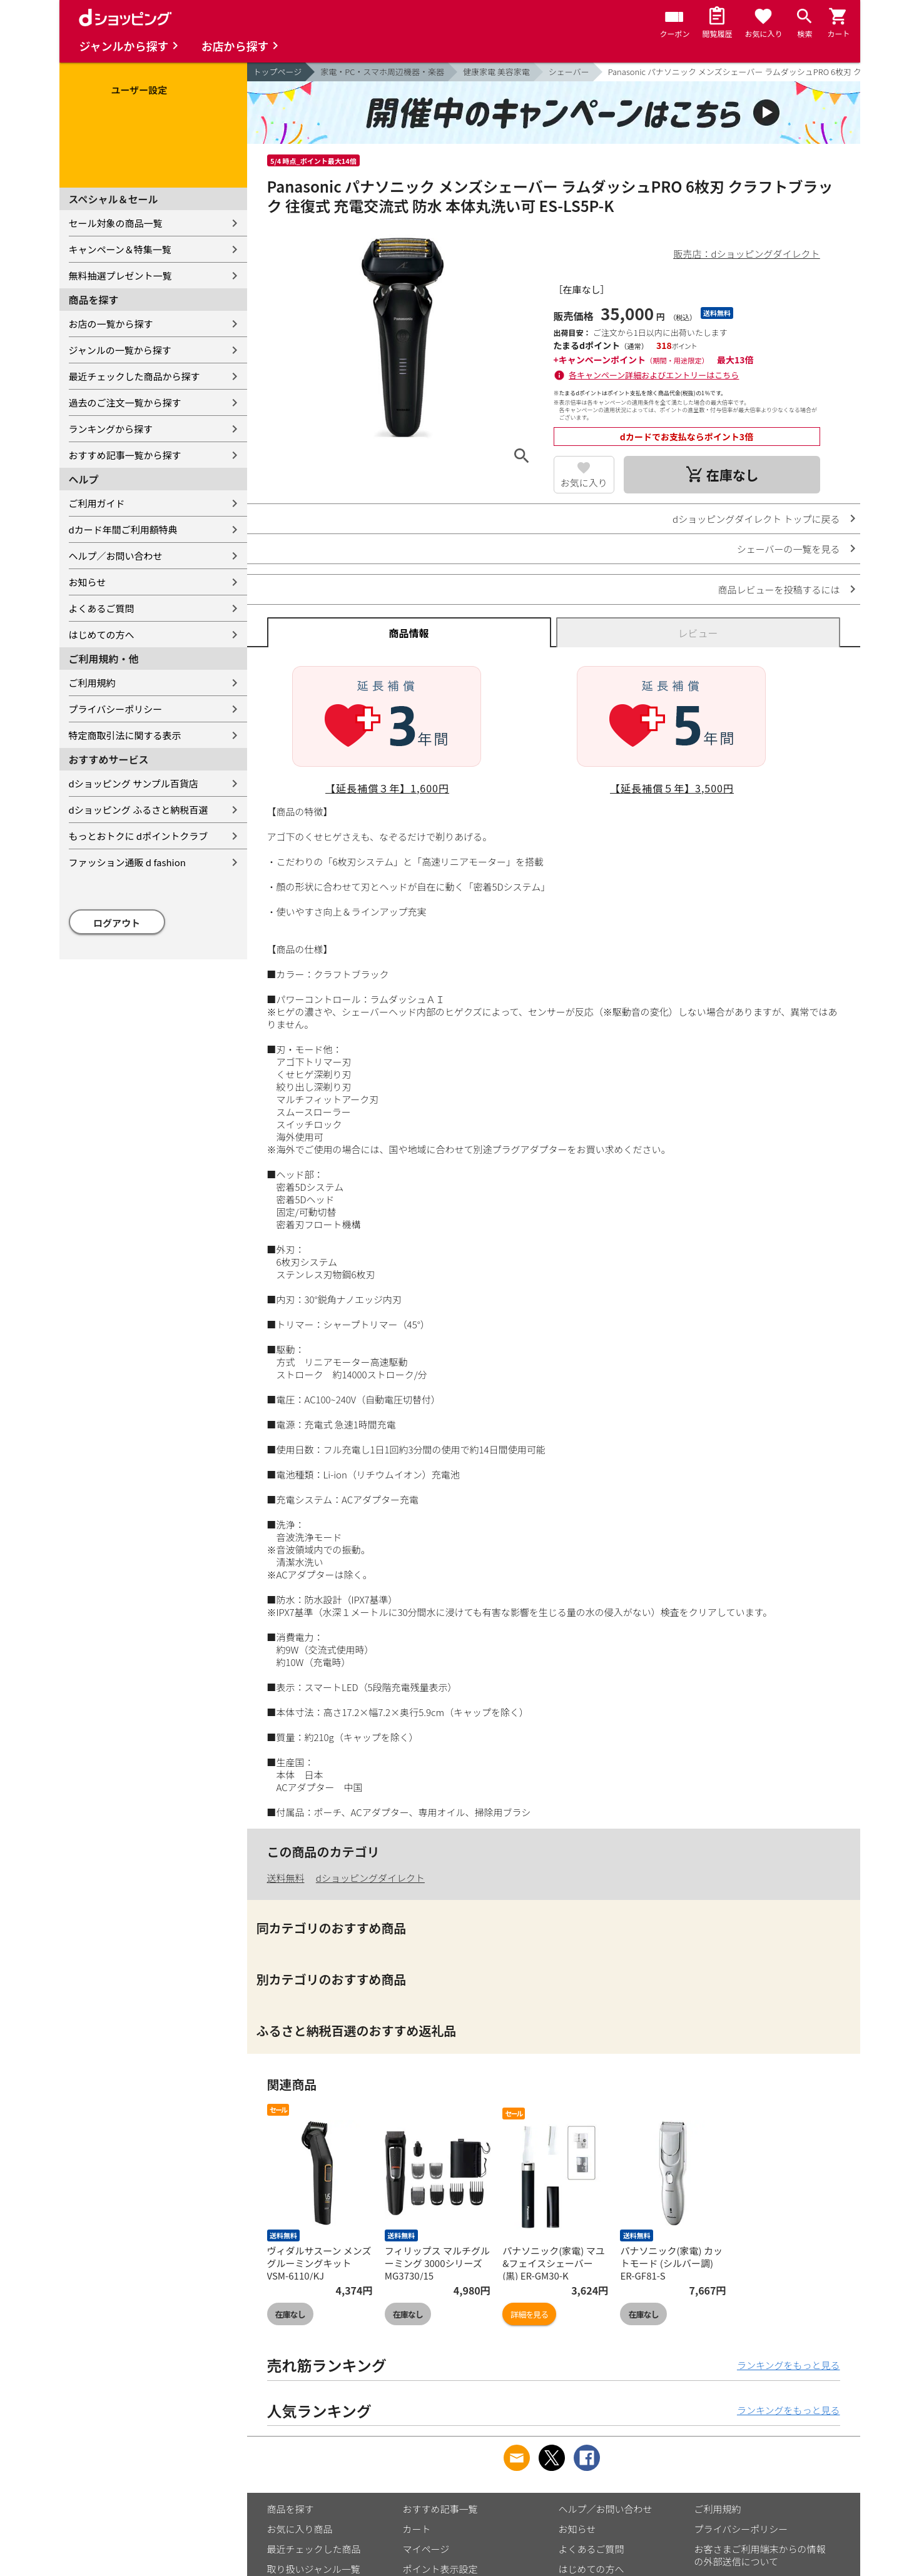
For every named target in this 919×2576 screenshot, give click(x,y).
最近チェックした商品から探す (134, 376)
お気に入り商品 (300, 2528)
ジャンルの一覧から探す (120, 349)
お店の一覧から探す (111, 323)
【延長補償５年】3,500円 (672, 788)
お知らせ (87, 581)
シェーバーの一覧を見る (788, 548)
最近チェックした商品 (314, 2548)
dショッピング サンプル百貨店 (133, 783)
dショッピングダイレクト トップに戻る (756, 518)
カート (417, 2528)
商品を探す (290, 2508)
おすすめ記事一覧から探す (125, 455)
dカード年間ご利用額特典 (123, 529)
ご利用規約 (92, 682)
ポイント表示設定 (440, 2568)
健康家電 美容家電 (496, 72)
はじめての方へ (102, 634)
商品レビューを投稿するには (779, 589)
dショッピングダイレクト (370, 1877)
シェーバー (569, 72)
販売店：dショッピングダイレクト (746, 253)
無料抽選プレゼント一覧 (120, 275)
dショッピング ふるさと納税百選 (138, 809)
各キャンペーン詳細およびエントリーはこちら (654, 375)
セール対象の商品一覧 (116, 223)
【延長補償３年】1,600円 (387, 788)
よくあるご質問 (102, 608)
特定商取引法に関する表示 (125, 735)
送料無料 (286, 1877)
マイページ (426, 2548)
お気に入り (584, 482)
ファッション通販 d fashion (127, 862)
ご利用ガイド (97, 503)
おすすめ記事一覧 (440, 2508)
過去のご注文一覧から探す (125, 402)
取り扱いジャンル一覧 (313, 2568)
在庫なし (290, 2314)
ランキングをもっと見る (788, 2364)
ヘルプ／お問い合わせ (116, 555)
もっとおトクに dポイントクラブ (138, 835)
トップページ (277, 72)
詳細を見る (529, 2314)
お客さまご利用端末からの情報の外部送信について (760, 2555)
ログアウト (116, 922)
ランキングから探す (111, 428)
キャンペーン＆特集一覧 (120, 249)
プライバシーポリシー (116, 708)
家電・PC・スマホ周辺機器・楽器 (382, 72)
